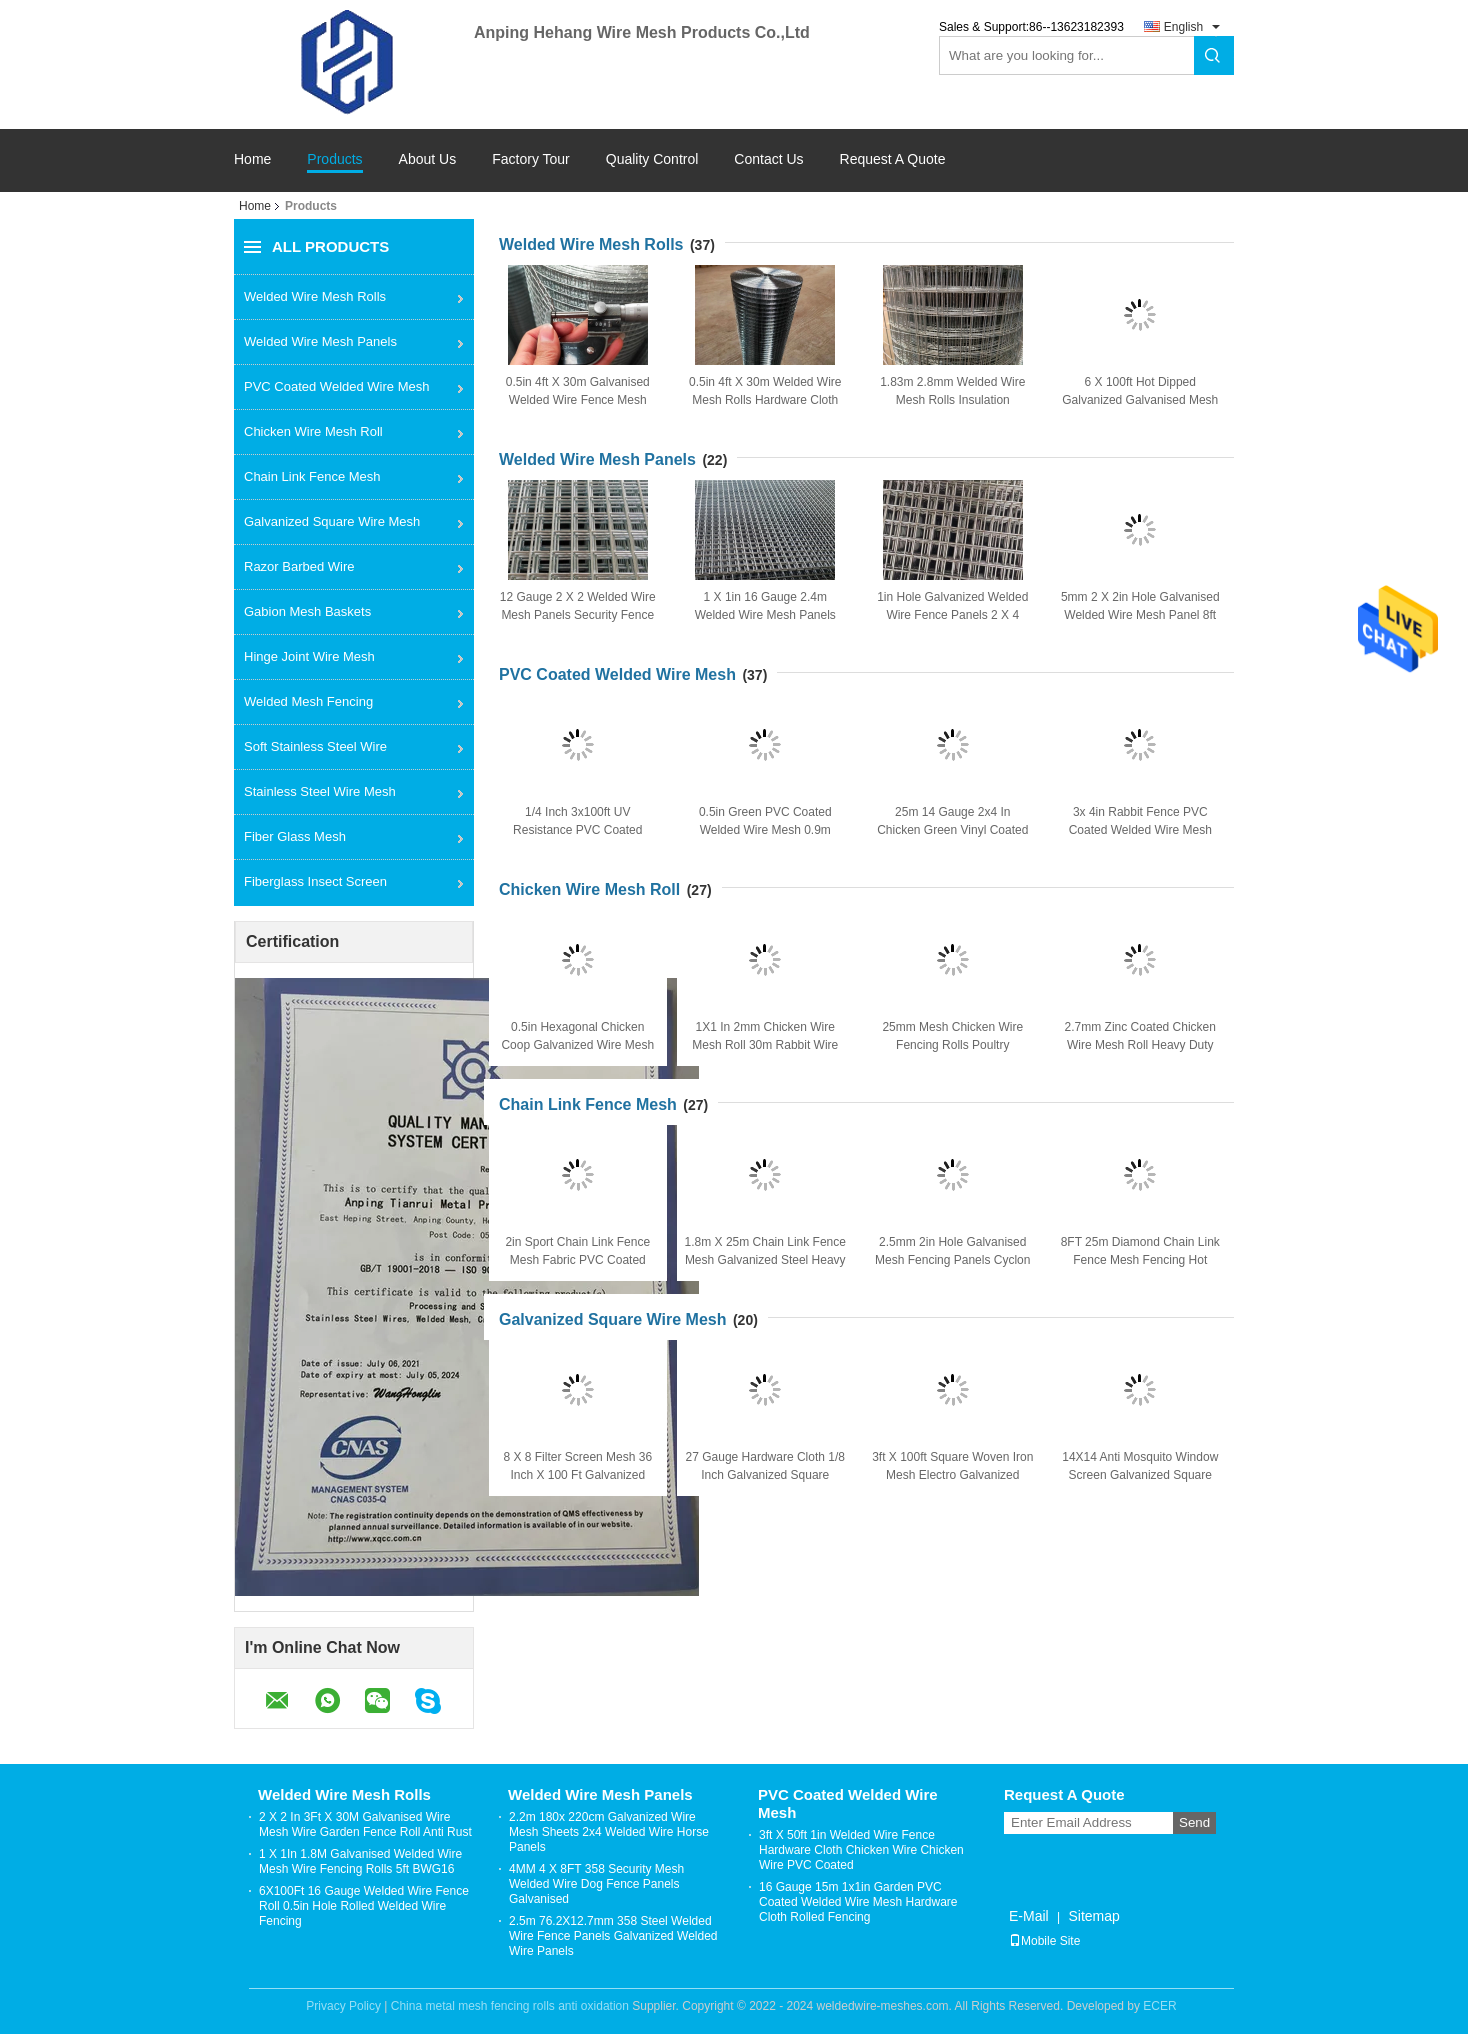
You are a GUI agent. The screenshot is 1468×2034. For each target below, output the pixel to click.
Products (334, 159)
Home (252, 159)
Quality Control (652, 159)
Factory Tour (531, 159)
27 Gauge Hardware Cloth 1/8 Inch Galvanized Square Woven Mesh (765, 1475)
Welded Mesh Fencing (308, 701)
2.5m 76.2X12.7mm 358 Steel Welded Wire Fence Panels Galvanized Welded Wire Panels (613, 1936)
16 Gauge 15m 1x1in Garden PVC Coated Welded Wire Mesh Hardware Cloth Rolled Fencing (858, 1902)
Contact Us (768, 159)
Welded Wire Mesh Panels (320, 341)
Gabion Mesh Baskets (307, 611)
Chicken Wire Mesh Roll (313, 431)
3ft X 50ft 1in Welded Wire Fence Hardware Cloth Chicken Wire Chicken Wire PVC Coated (861, 1850)
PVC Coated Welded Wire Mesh (336, 386)
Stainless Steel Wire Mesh (320, 791)
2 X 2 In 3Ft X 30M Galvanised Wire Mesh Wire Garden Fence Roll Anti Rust (365, 1824)
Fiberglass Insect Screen (315, 881)
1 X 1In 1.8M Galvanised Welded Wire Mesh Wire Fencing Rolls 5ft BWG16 (360, 1861)
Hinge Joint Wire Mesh (309, 656)
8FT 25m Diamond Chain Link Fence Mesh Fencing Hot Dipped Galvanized (1140, 1260)
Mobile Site (1044, 1941)
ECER (1159, 2006)
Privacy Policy (343, 2006)
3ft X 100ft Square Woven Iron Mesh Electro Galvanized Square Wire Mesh (952, 1475)
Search (1214, 55)
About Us (428, 159)
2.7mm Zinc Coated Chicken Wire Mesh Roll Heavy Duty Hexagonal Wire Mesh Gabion (1140, 1045)
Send (1194, 1822)
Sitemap (1093, 1916)
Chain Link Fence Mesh (312, 476)
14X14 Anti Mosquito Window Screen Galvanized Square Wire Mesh (1140, 1475)
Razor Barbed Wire (299, 566)
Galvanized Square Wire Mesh (332, 521)
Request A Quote (893, 159)
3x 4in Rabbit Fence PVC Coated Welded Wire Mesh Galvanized (1140, 830)
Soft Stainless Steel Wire (315, 746)
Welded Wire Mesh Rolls (315, 296)
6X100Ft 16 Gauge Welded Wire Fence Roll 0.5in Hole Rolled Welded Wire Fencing (364, 1906)
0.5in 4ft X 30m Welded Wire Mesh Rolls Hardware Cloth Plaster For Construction (765, 400)
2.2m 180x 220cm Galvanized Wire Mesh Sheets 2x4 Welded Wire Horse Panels (609, 1832)
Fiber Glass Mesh (295, 836)
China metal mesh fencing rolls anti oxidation (510, 2006)
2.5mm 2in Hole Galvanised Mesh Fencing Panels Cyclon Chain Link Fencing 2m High (952, 1260)
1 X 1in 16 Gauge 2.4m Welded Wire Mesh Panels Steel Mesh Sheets (765, 615)
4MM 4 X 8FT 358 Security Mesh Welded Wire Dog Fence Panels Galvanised (596, 1884)
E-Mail (1029, 1916)
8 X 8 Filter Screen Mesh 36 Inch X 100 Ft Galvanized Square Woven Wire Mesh (577, 1475)
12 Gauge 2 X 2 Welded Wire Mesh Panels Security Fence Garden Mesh (578, 615)
